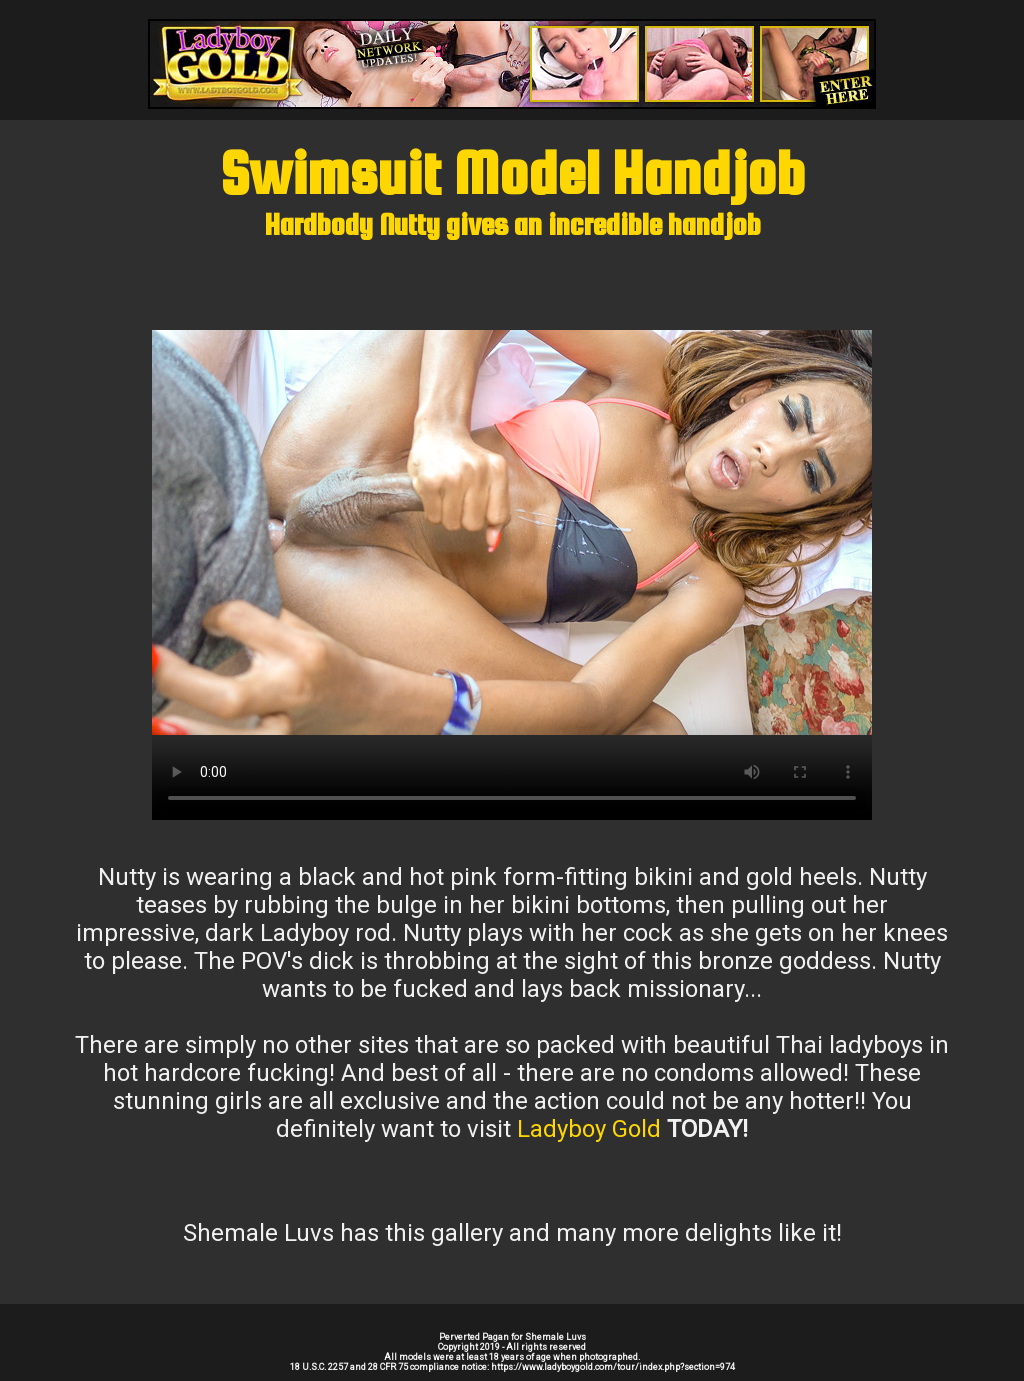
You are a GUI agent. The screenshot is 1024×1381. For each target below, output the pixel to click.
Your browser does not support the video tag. (512, 532)
